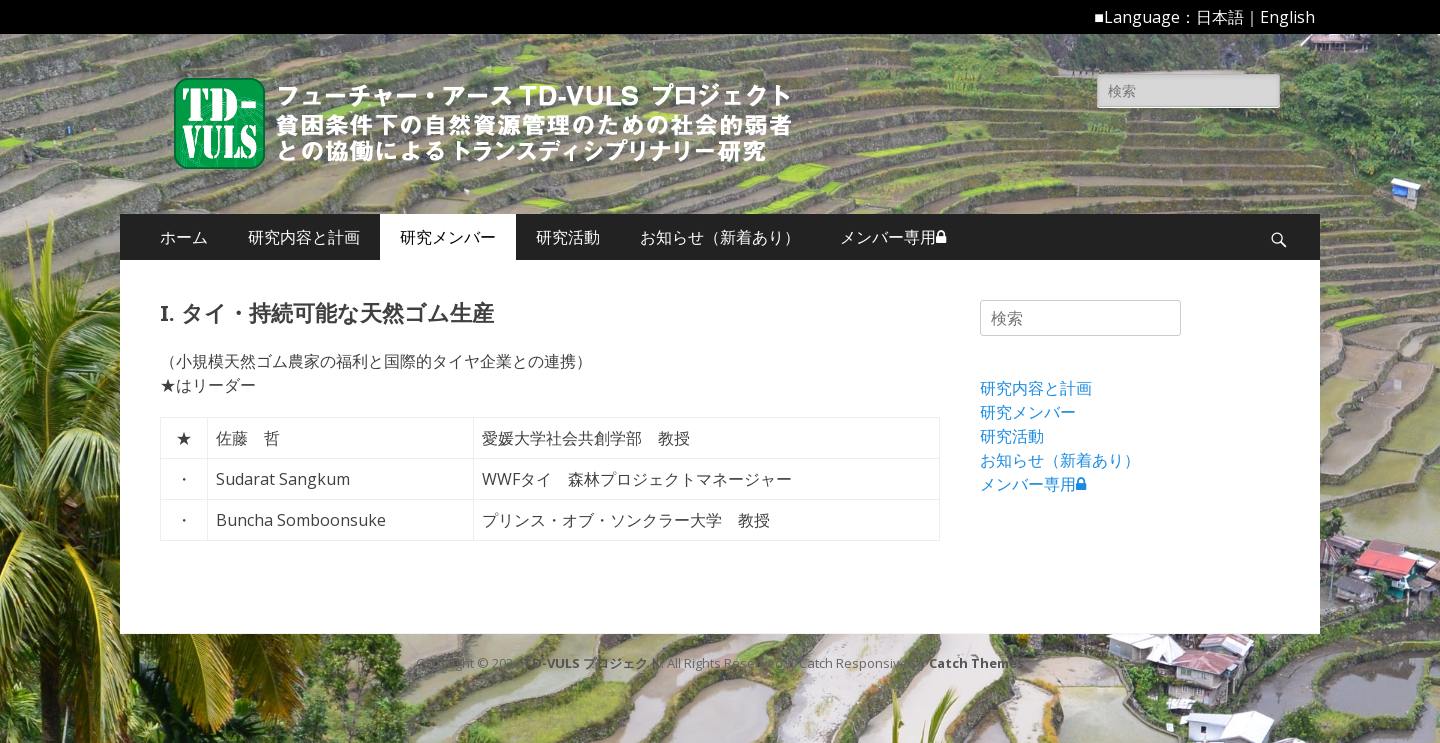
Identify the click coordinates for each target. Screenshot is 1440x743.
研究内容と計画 (304, 237)
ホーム (184, 237)
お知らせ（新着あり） (720, 237)
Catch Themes (976, 663)
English (1287, 17)
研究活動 (568, 237)
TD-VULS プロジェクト (592, 663)
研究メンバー (448, 237)
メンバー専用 (893, 237)
